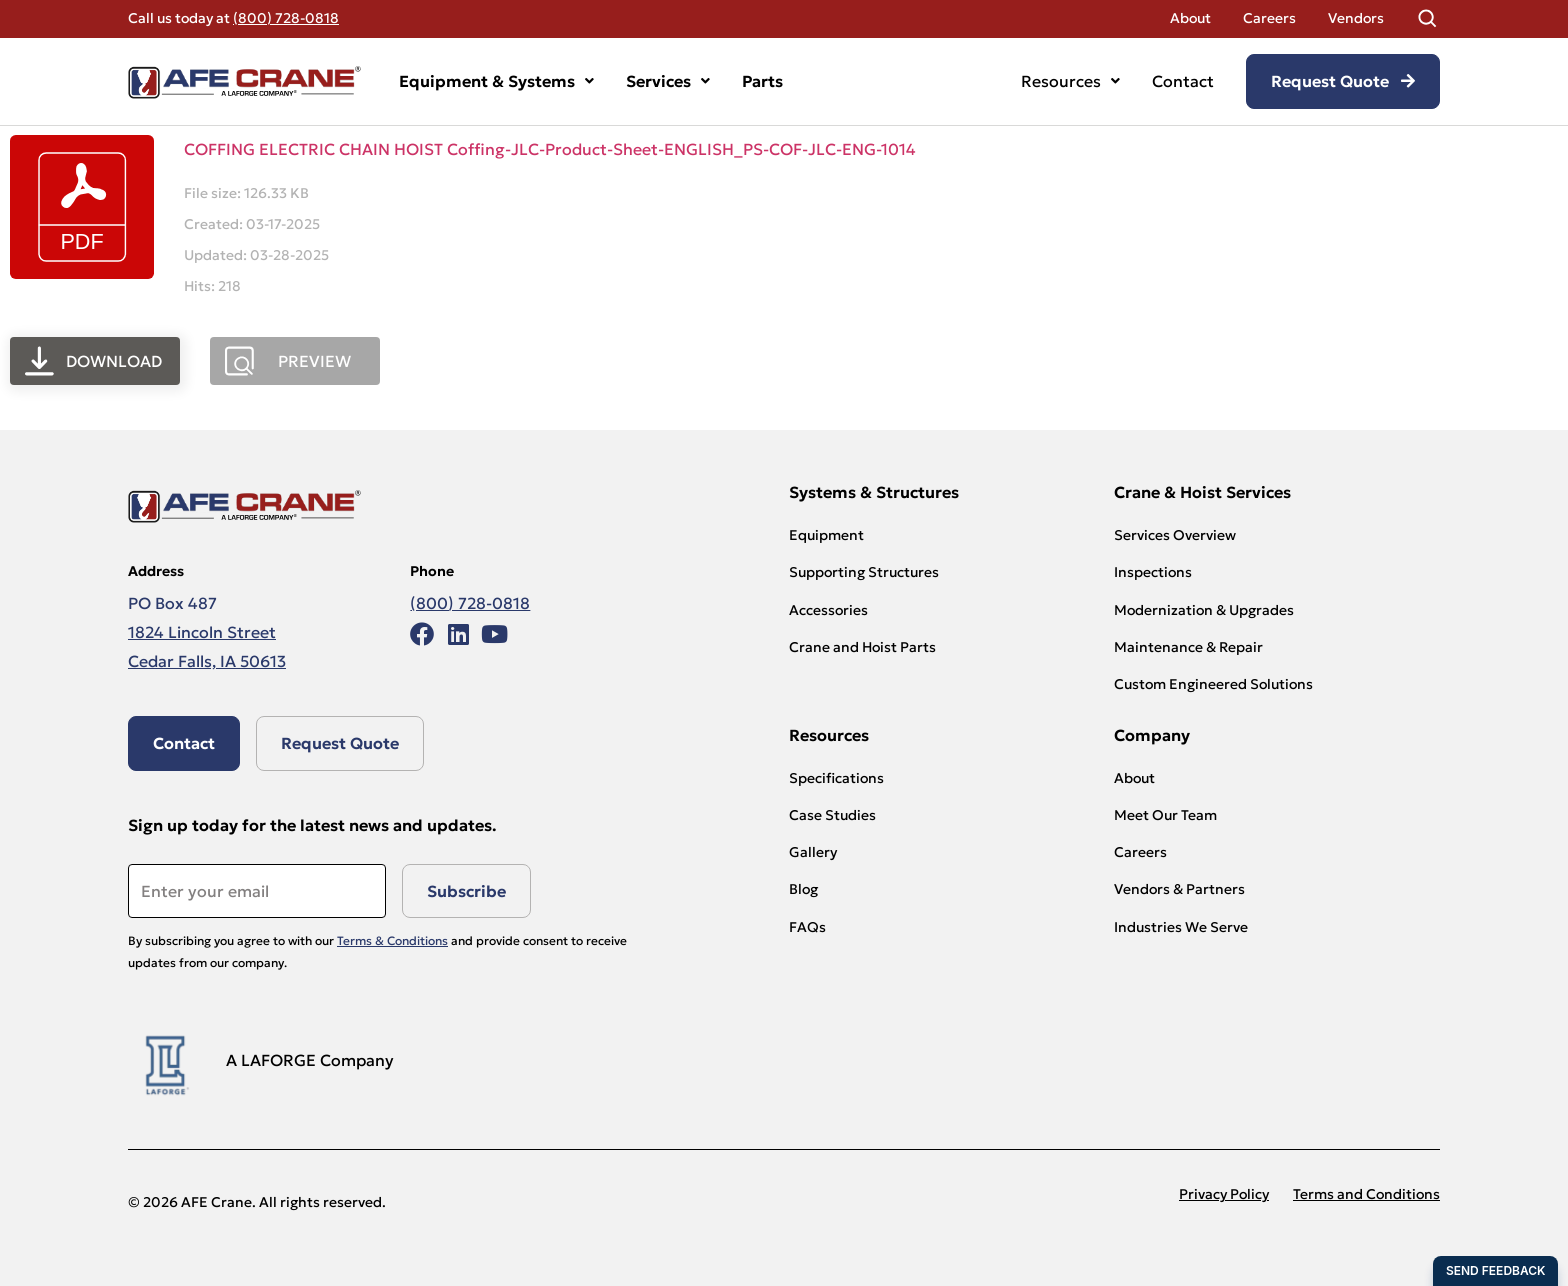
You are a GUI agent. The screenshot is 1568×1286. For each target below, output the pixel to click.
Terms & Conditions (392, 940)
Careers (1269, 18)
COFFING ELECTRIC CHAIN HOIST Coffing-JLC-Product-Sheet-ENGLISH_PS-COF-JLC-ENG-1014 (550, 149)
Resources (1070, 81)
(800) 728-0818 (286, 18)
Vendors (1356, 18)
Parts (762, 81)
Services (668, 81)
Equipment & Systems (496, 81)
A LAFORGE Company (310, 1060)
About (1190, 18)
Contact (1183, 81)
